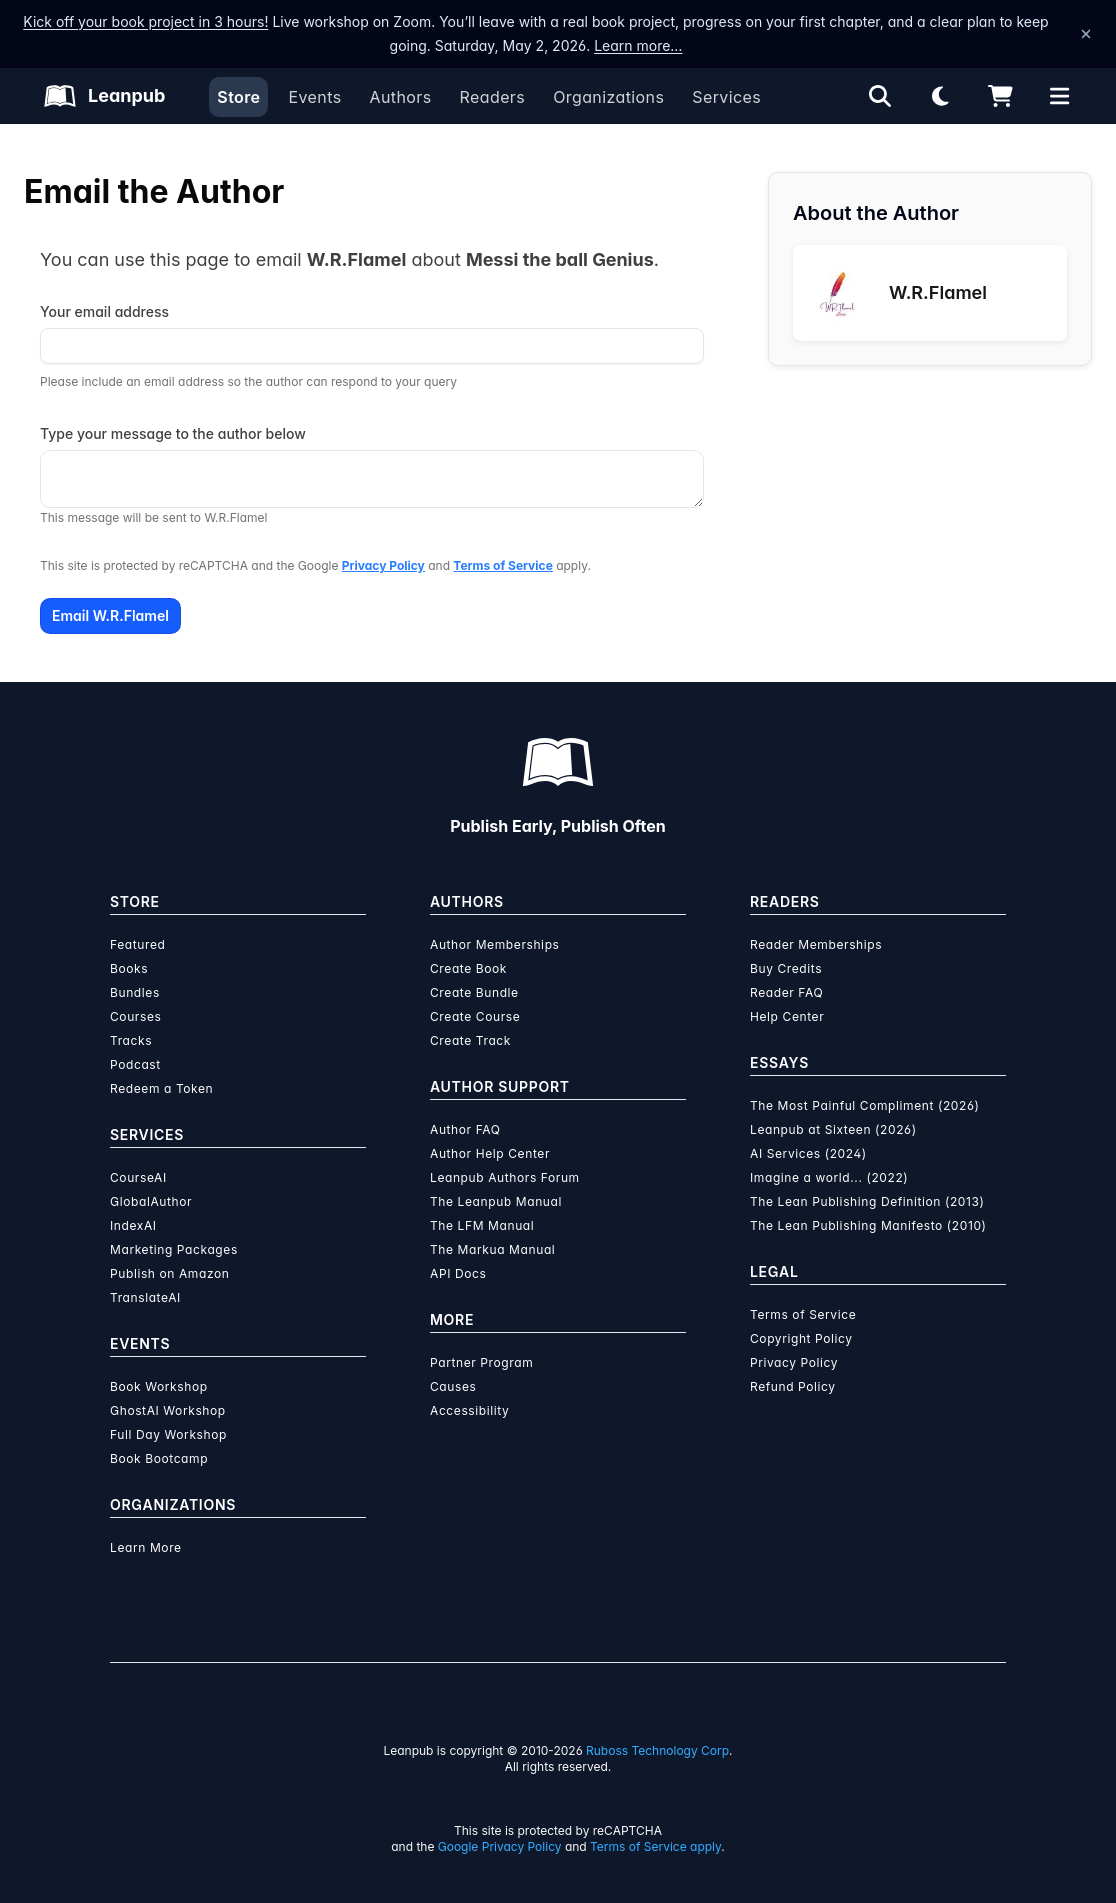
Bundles (135, 992)
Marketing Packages (174, 1249)
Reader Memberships (816, 944)
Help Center (787, 1016)
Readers (493, 97)
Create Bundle (474, 992)
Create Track (470, 1040)
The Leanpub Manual (496, 1201)
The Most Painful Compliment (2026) (865, 1105)
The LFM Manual (482, 1225)
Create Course (475, 1016)
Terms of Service (502, 565)
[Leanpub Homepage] (104, 96)
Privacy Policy (383, 565)
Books (129, 968)
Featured (137, 944)
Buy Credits (786, 968)
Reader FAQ (786, 992)
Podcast (135, 1064)
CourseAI (138, 1177)
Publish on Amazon (169, 1273)
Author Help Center (490, 1153)
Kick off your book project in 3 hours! (145, 21)
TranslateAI (145, 1297)
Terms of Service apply (655, 1846)
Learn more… (638, 45)
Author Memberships (495, 944)
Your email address (104, 311)
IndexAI (133, 1225)
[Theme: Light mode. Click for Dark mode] (940, 96)
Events (314, 97)
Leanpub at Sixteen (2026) (833, 1129)
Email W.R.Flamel (110, 615)
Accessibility (469, 1410)
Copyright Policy (801, 1338)
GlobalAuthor (151, 1201)
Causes (453, 1386)
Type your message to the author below (173, 433)
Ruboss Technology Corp (657, 1750)
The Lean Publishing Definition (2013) (867, 1201)
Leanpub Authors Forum (505, 1177)
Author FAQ (465, 1129)
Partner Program (481, 1362)
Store (238, 97)
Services (726, 97)
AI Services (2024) (808, 1153)
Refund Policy (793, 1386)
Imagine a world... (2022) (829, 1177)
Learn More (146, 1547)
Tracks (131, 1040)
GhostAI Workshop (168, 1410)
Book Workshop (159, 1386)
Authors (400, 97)
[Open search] (880, 96)
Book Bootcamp (159, 1458)
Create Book (468, 968)
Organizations (608, 97)
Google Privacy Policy (500, 1846)
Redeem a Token (161, 1088)
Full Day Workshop (168, 1434)
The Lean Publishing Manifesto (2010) (868, 1225)
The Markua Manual (492, 1249)
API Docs (458, 1273)
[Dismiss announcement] (1086, 34)
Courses (135, 1016)
